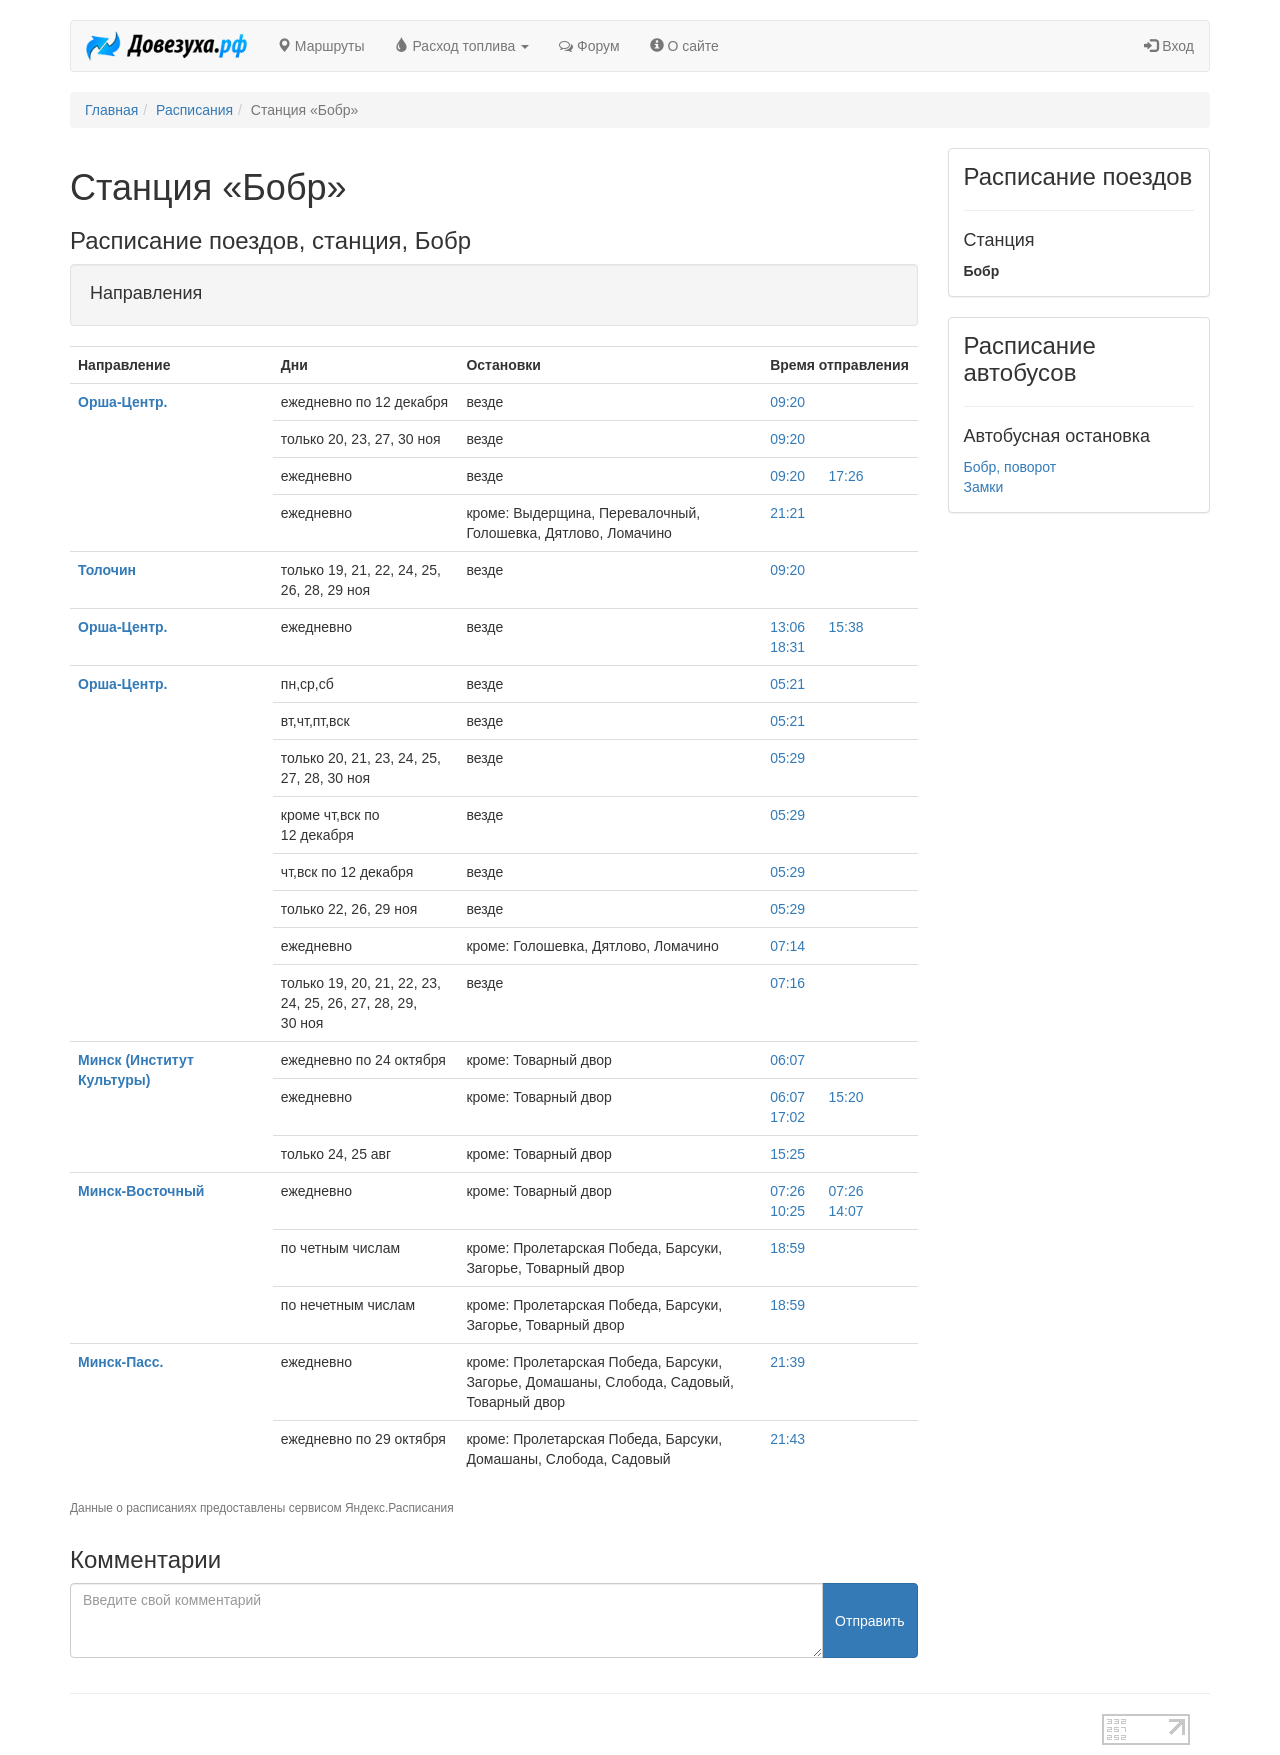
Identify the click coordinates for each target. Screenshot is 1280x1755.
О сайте (684, 46)
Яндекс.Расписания (399, 1508)
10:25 (787, 1211)
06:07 (787, 1060)
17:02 (787, 1117)
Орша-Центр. (123, 402)
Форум (589, 46)
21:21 (787, 513)
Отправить (869, 1621)
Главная (111, 110)
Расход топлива (462, 46)
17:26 (846, 476)
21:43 (787, 1439)
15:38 (846, 627)
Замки (984, 487)
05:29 (787, 758)
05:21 (787, 684)
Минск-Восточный (141, 1191)
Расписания (194, 110)
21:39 (787, 1362)
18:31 (787, 647)
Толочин (107, 570)
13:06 (787, 627)
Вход (1169, 46)
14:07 (846, 1211)
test (569, 1724)
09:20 (787, 402)
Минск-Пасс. (121, 1362)
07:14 (787, 946)
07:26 (787, 1191)
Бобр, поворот (1010, 467)
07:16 (787, 983)
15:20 (846, 1097)
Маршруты (321, 46)
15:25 (787, 1154)
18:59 (787, 1248)
